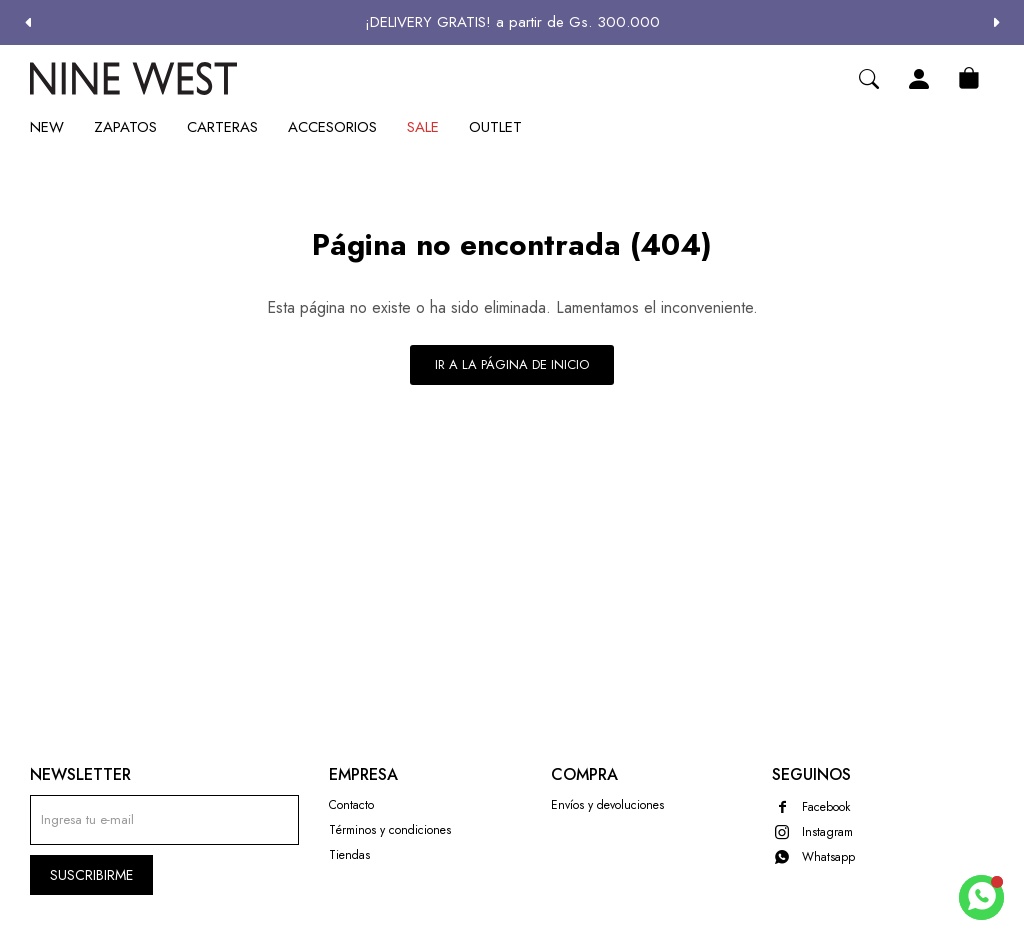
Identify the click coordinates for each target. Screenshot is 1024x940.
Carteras (222, 127)
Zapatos (125, 127)
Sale (423, 127)
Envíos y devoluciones (607, 805)
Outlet (495, 127)
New (47, 127)
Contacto (351, 805)
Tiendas (349, 855)
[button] (996, 22)
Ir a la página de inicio (512, 364)
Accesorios (332, 127)
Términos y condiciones (390, 830)
